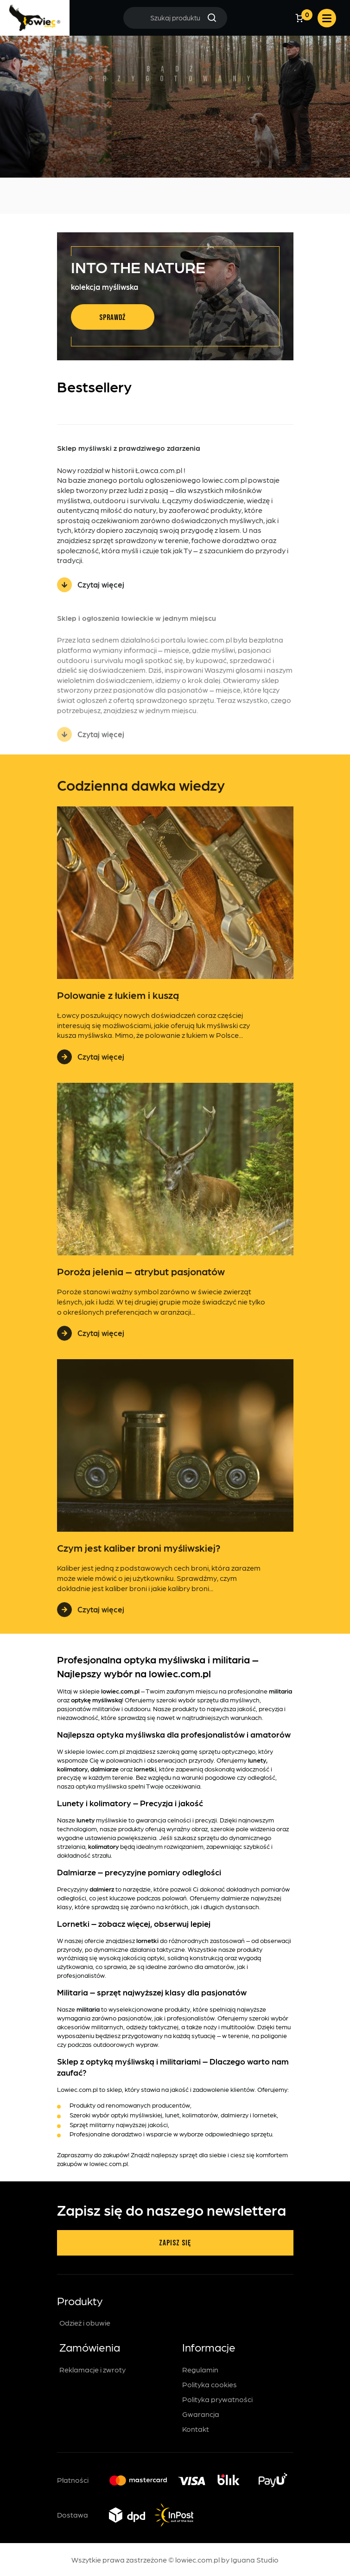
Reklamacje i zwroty (92, 2369)
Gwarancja (200, 2414)
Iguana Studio (255, 2559)
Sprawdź (112, 317)
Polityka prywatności (217, 2399)
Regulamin (200, 2369)
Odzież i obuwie (84, 2322)
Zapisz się (175, 2243)
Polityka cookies (209, 2384)
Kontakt (195, 2428)
